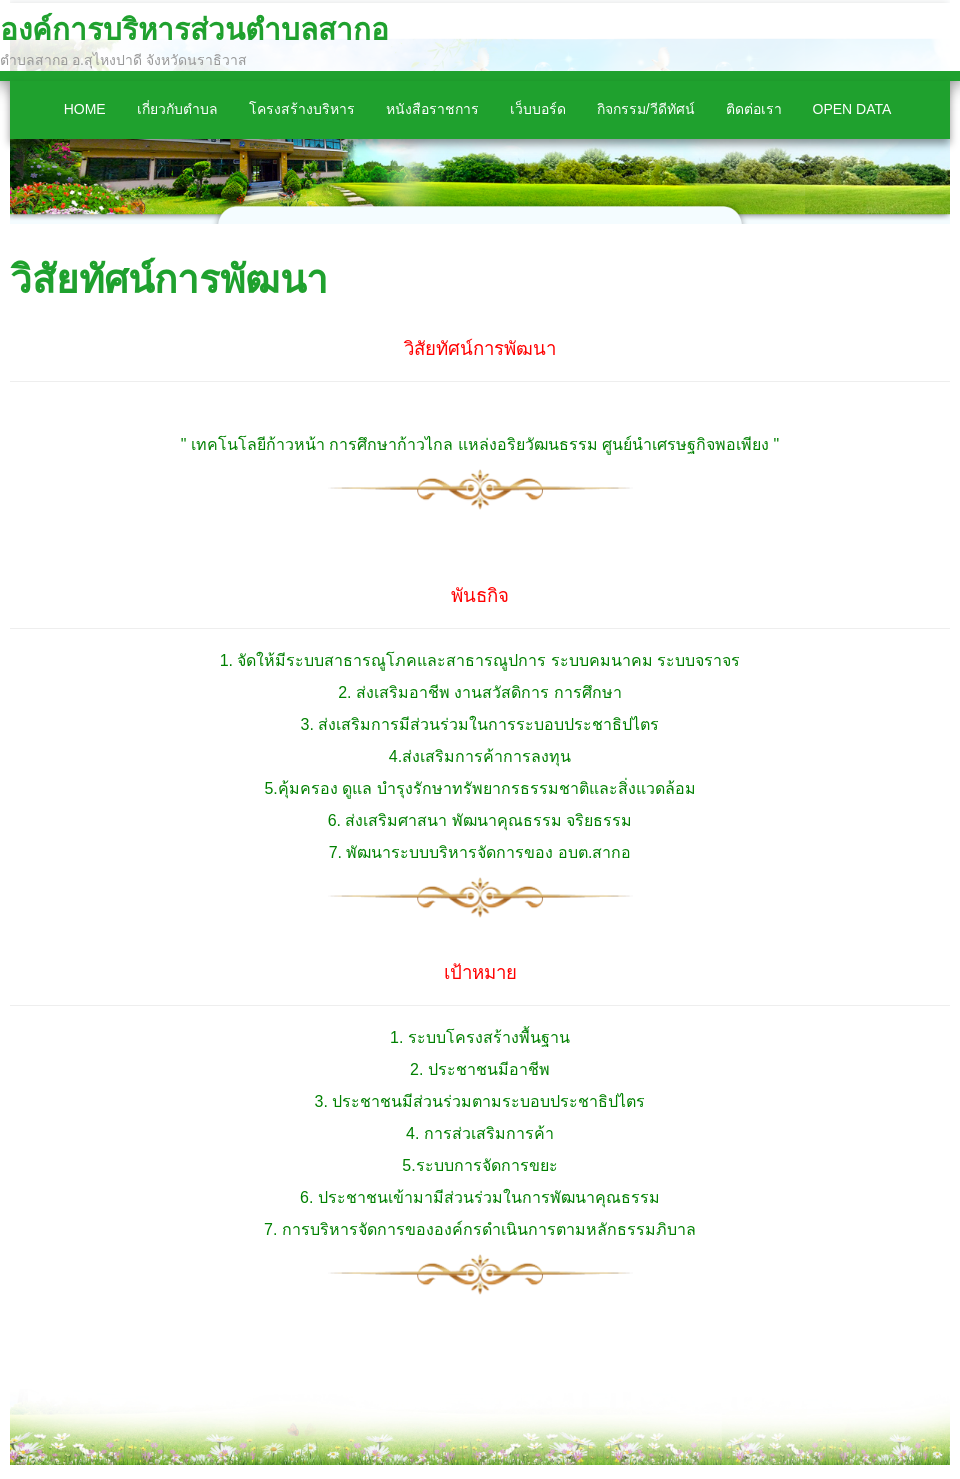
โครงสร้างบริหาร (302, 109)
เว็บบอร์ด (538, 109)
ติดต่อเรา (754, 109)
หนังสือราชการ (432, 109)
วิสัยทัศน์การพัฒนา (169, 279)
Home (85, 109)
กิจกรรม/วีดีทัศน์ (646, 109)
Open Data (852, 109)
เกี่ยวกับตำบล (177, 109)
